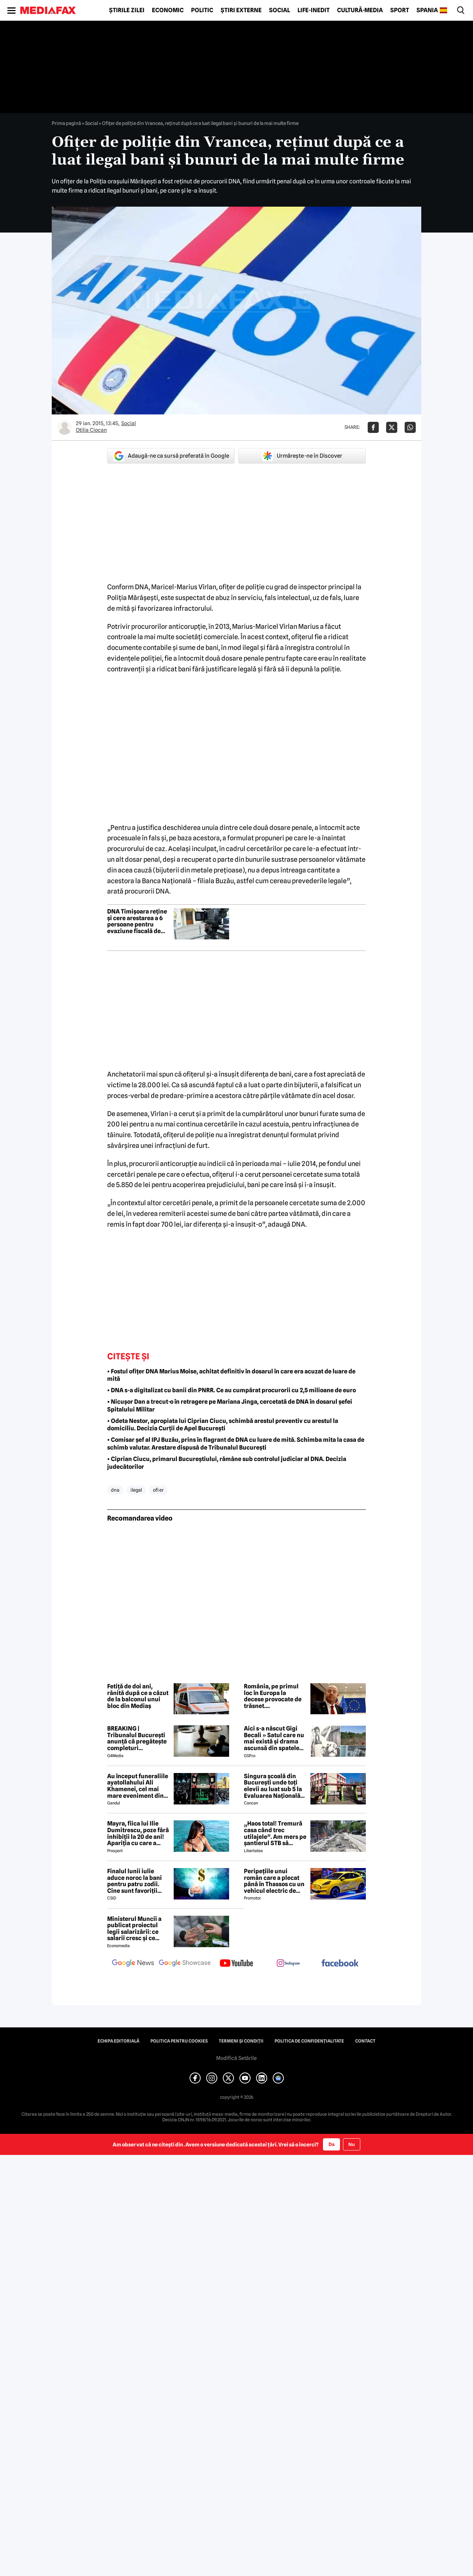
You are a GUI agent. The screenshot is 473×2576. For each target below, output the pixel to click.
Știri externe (241, 10)
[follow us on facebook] (340, 1963)
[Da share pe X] (391, 427)
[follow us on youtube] (236, 1963)
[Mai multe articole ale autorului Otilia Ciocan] (64, 427)
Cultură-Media (360, 10)
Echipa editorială (118, 2041)
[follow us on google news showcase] (185, 1963)
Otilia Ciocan (91, 430)
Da (331, 2144)
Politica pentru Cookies (179, 2041)
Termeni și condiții (241, 2041)
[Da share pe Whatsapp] (410, 427)
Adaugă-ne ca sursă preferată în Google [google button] (171, 455)
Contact (365, 2041)
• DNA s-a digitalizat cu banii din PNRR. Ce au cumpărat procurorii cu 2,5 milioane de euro (231, 1390)
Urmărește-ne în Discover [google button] (302, 455)
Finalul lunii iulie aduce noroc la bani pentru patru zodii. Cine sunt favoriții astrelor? (134, 1881)
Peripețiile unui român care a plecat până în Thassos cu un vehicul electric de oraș (274, 1881)
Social (279, 10)
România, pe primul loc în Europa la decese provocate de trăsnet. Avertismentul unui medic (273, 1696)
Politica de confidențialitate (309, 2041)
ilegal (136, 1490)
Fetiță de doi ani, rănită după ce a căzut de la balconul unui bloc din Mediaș (138, 1696)
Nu (351, 2144)
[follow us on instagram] (288, 1963)
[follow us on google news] (133, 1963)
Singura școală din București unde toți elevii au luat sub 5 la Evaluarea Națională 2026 (273, 1786)
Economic (168, 10)
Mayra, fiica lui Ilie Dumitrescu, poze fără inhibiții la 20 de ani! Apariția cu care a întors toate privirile (138, 1833)
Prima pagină (66, 123)
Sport (399, 10)
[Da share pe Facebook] (373, 427)
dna (115, 1490)
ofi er (158, 1490)
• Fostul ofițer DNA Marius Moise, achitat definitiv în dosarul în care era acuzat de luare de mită (231, 1375)
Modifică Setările (236, 2058)
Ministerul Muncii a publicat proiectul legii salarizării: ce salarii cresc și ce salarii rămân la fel (134, 1929)
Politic (202, 10)
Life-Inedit (313, 10)
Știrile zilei (126, 10)
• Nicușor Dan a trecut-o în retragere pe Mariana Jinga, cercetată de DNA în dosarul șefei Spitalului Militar (229, 1405)
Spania (427, 10)
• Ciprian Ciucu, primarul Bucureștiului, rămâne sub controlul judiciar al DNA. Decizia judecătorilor (226, 1462)
